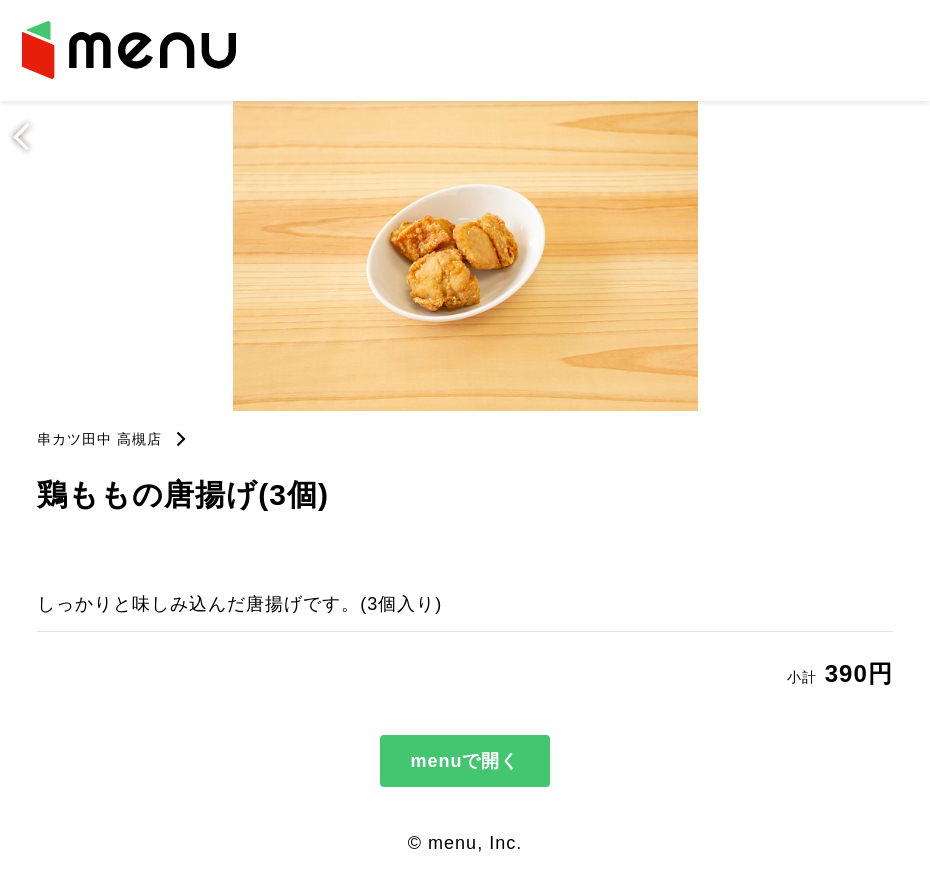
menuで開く (464, 761)
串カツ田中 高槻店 (99, 439)
